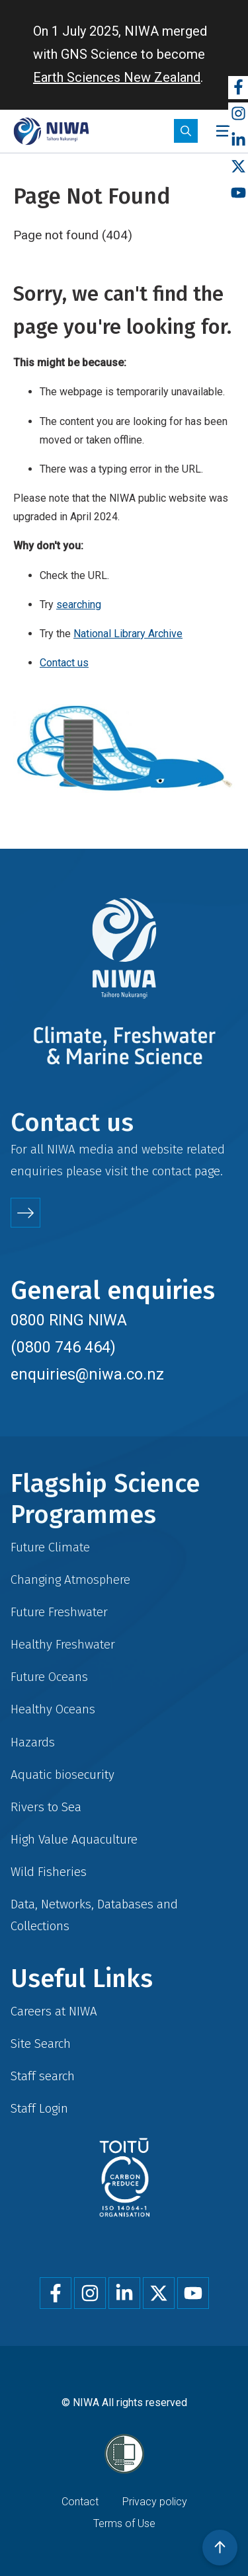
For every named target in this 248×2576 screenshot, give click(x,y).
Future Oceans (49, 1676)
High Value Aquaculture (74, 1839)
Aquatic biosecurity (62, 1774)
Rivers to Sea (46, 1807)
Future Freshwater (59, 1612)
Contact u (61, 662)
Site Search (41, 2043)
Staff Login (39, 2108)
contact (171, 1171)
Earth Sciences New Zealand (116, 77)
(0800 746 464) (63, 1347)
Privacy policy (154, 2501)
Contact (80, 2501)
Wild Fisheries (49, 1871)
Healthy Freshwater (63, 1644)
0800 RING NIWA (69, 1320)
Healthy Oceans (53, 1709)
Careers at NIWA (54, 2011)
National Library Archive (128, 633)
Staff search (43, 2076)
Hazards (33, 1742)
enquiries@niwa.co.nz (87, 1374)
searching (78, 604)
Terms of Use (124, 2523)
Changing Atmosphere (70, 1579)
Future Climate (50, 1547)
